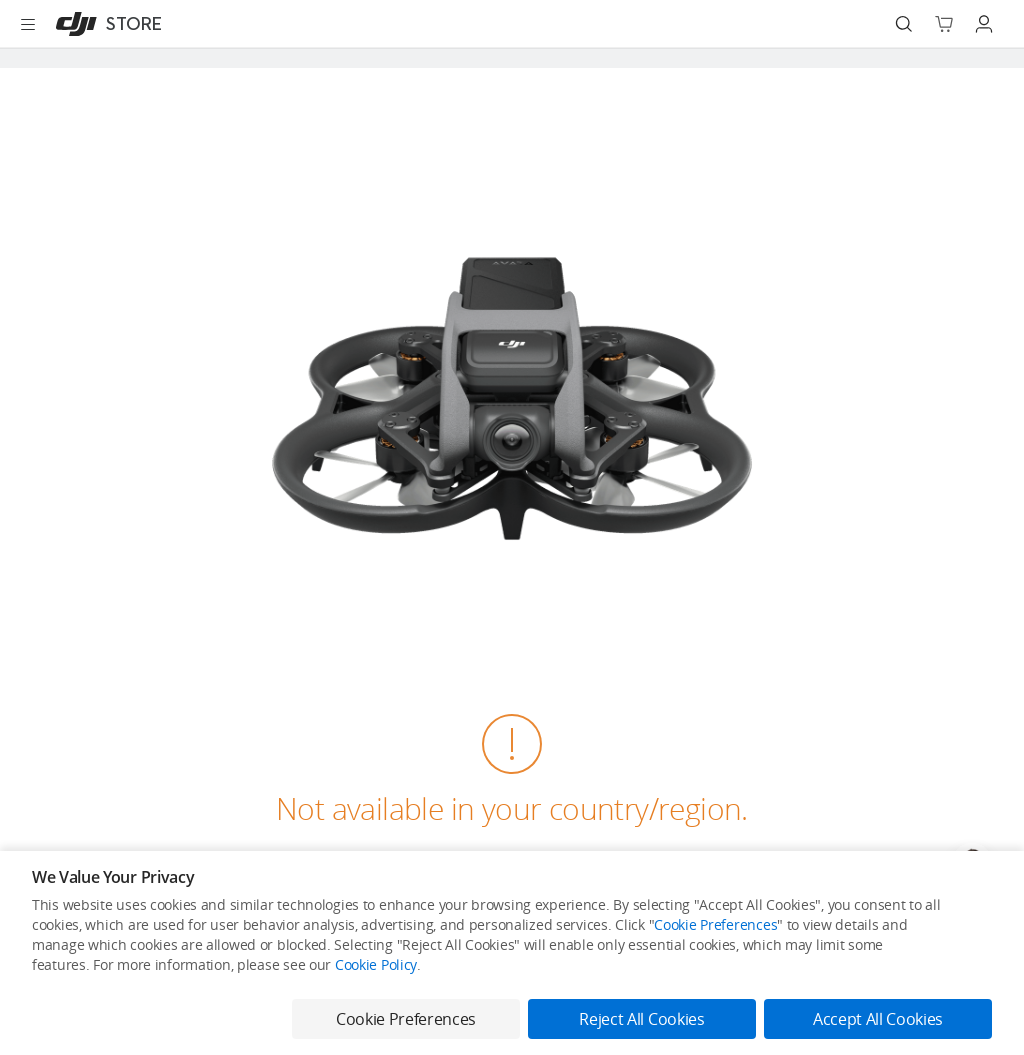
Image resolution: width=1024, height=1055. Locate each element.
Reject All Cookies (641, 1019)
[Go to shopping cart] (944, 24)
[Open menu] (28, 24)
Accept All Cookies (878, 1019)
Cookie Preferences (715, 924)
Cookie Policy (376, 964)
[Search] (904, 24)
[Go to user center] (984, 24)
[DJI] (104, 24)
